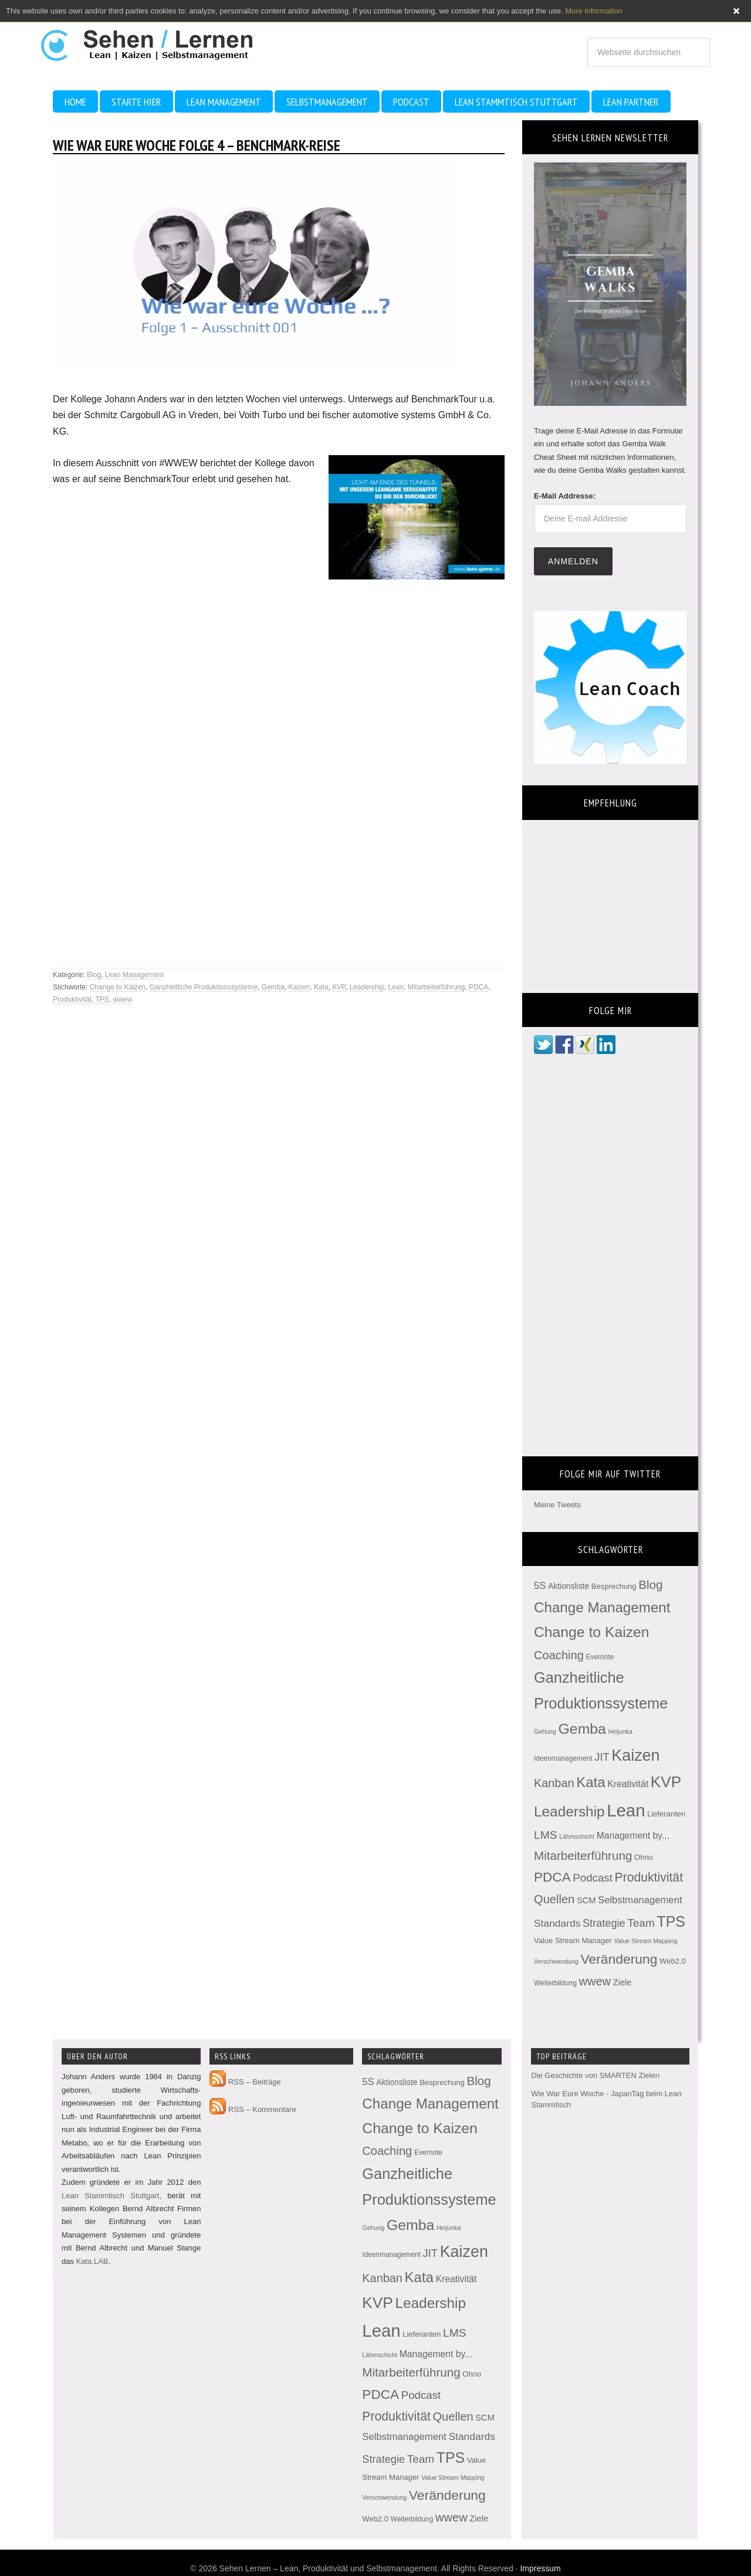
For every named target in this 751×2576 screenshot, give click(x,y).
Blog (94, 975)
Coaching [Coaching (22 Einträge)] (559, 1655)
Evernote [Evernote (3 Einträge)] (600, 1657)
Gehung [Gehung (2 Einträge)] (545, 1731)
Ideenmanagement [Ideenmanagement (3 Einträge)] (563, 1758)
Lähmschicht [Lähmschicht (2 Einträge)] (576, 1836)
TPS (102, 999)
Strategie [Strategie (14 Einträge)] (604, 1923)
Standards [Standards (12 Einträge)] (557, 1923)
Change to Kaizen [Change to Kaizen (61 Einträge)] (591, 1632)
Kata (321, 987)
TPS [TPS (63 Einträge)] (671, 1921)
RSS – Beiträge (244, 2081)
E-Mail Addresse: (565, 496)
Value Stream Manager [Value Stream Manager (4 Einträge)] (573, 1940)
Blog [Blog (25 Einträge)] (650, 1584)
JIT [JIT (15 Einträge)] (602, 1757)
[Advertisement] (147, 924)
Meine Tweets (557, 1504)
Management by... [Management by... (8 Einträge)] (633, 1836)
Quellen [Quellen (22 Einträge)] (554, 1899)
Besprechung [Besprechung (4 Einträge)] (614, 1586)
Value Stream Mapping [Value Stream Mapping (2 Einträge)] (646, 1940)
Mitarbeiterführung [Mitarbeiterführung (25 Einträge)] (583, 1855)
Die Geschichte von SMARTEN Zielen (595, 2075)
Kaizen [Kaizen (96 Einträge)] (635, 1755)
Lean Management (134, 975)
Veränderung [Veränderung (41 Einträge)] (618, 1959)
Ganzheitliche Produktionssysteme (204, 987)
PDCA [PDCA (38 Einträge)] (552, 1877)
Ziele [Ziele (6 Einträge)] (622, 1982)
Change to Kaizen (118, 987)
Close (736, 11)
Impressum (540, 2568)
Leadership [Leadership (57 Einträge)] (569, 1811)
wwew (123, 999)
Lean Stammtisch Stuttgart (110, 2195)
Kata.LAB (92, 2261)
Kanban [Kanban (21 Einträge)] (554, 1783)
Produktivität (72, 999)
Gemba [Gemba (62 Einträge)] (582, 1729)
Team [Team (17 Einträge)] (641, 1923)
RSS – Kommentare (252, 2109)
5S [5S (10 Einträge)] (540, 1585)
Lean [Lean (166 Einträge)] (626, 1810)
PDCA (478, 987)
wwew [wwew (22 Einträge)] (595, 1981)
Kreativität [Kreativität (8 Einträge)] (627, 1784)
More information (594, 10)
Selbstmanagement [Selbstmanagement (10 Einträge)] (640, 1900)
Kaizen (299, 987)
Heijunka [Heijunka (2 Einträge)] (620, 1731)
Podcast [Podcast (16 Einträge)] (593, 1878)
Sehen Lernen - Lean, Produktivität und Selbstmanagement (158, 40)
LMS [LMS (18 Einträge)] (545, 1835)
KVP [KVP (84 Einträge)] (666, 1782)
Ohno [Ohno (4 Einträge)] (643, 1857)
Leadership (366, 987)
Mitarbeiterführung (436, 987)
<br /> (610, 898)
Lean (396, 987)
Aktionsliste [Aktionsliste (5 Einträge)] (568, 1586)
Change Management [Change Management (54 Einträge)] (602, 1607)
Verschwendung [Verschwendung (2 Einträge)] (556, 1961)
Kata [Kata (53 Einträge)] (590, 1782)
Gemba (273, 987)
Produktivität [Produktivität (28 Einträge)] (649, 1877)
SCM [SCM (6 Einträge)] (586, 1900)
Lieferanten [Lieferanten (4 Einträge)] (666, 1813)
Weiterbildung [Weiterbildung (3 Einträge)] (555, 1983)
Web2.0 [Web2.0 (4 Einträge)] (672, 1961)
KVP (338, 987)
